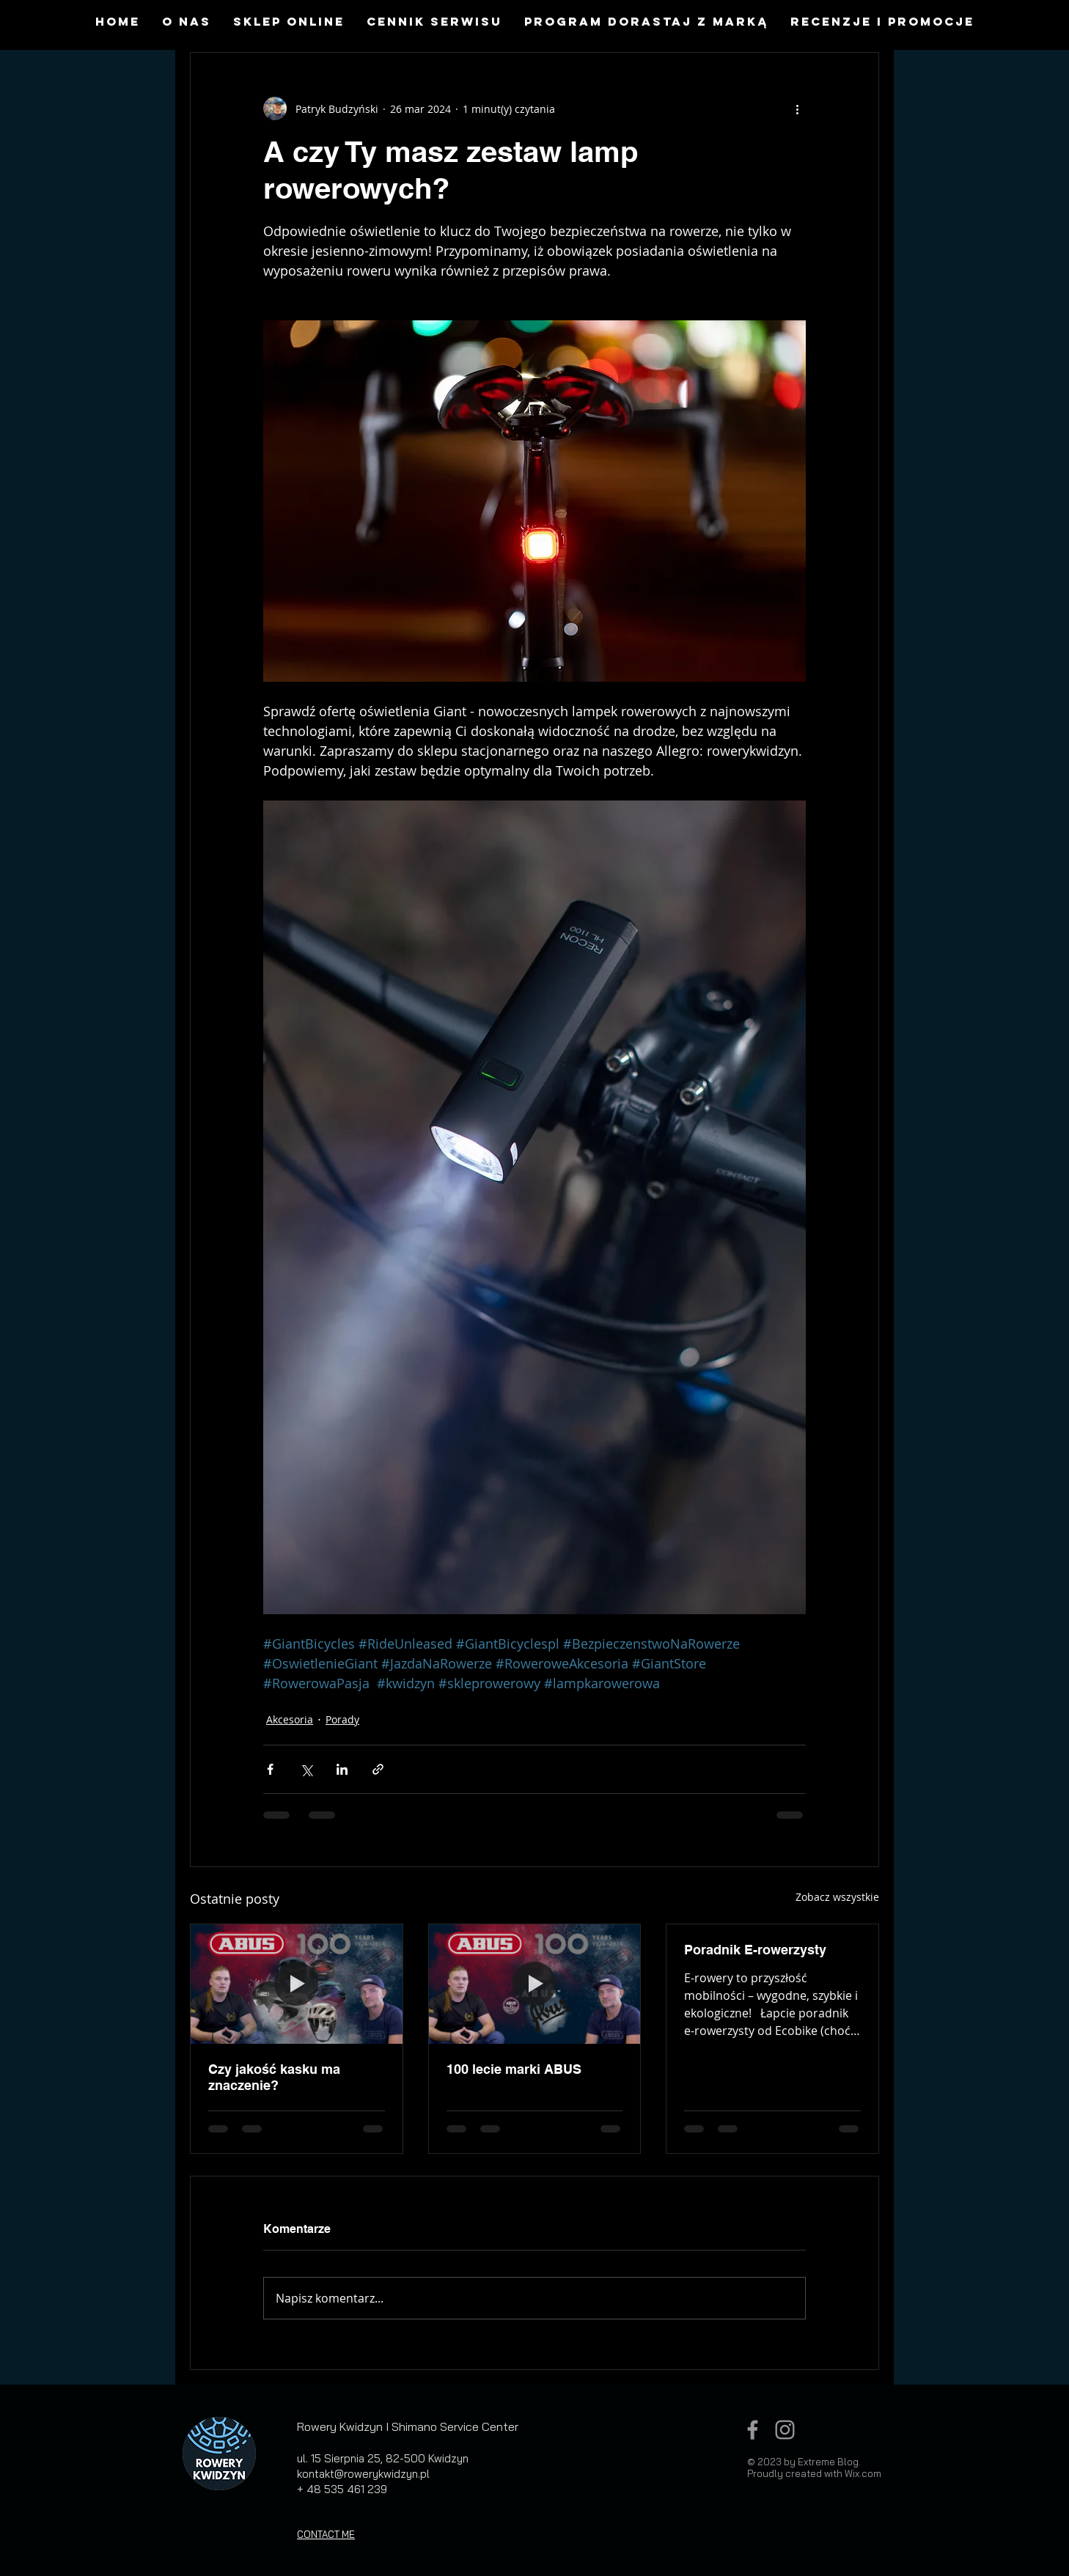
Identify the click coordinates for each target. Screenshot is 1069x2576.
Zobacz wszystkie (837, 1897)
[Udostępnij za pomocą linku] (378, 1769)
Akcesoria (289, 1719)
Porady (342, 1719)
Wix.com (863, 2473)
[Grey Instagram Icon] (785, 2430)
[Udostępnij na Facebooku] (270, 1769)
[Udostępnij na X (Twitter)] (306, 1769)
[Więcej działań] (797, 108)
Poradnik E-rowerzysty (755, 1949)
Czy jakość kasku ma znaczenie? (274, 2077)
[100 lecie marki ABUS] (535, 1983)
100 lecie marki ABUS (514, 2069)
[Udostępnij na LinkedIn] (342, 1769)
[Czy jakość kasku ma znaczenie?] (297, 1983)
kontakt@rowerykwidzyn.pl (363, 2474)
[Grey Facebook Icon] (752, 2430)
